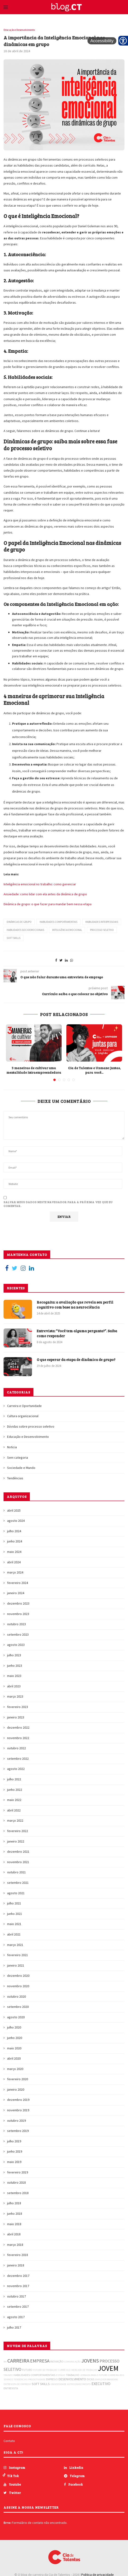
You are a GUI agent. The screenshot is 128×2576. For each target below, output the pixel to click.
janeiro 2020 (15, 2090)
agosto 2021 (16, 1893)
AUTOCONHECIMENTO (79, 2384)
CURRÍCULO (64, 2370)
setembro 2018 (18, 2193)
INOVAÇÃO (57, 2362)
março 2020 (15, 2069)
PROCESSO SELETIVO (102, 930)
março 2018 (15, 2245)
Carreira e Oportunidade (24, 1406)
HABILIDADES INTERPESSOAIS (101, 922)
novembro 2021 (18, 1862)
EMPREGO (52, 2380)
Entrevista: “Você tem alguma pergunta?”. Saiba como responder (80, 1334)
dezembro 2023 (18, 1604)
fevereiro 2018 (17, 2255)
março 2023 (15, 1697)
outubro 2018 (16, 2183)
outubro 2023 (16, 1624)
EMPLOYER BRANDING (106, 2380)
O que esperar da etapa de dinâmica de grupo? (79, 1360)
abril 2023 (14, 1687)
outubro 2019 (16, 2121)
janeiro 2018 (15, 2266)
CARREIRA (18, 2361)
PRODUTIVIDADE (36, 2380)
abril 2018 (14, 2235)
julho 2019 (14, 2142)
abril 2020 (14, 2059)
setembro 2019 (18, 2131)
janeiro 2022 (15, 1842)
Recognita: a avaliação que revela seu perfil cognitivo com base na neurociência (77, 1305)
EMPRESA (40, 2361)
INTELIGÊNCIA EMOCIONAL (67, 930)
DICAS (90, 2380)
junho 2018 (14, 2214)
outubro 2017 (16, 2297)
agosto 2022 (16, 1769)
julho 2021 (14, 1904)
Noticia (12, 1447)
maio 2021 (14, 1924)
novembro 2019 (18, 2110)
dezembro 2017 (18, 2276)
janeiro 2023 (15, 1718)
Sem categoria (17, 1458)
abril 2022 (14, 1811)
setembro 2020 (18, 2007)
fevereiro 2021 (17, 1955)
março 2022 (15, 1821)
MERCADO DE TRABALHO (84, 2370)
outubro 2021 (16, 1873)
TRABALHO (72, 2375)
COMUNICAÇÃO (72, 2362)
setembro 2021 (18, 1883)
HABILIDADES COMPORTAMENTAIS (58, 922)
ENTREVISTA (11, 2389)
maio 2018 (14, 2224)
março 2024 (15, 1573)
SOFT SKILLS (13, 938)
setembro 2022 (18, 1759)
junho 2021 (14, 1914)
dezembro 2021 (18, 1852)
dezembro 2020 (18, 1976)
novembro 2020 (18, 1986)
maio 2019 (14, 2162)
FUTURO (27, 2370)
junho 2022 (14, 1790)
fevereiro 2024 (17, 1583)
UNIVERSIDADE (58, 2384)
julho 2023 (14, 1655)
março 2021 (15, 1945)
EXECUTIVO (100, 2384)
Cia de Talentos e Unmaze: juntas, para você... (94, 1070)
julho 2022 (14, 1780)
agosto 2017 (16, 2317)
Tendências (15, 1478)
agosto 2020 (16, 2017)
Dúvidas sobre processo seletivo (30, 1427)
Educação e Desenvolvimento (23, 30)
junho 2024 (14, 1542)
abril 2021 (14, 1935)
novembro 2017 (18, 2286)
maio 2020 (14, 2049)
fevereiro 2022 (17, 1831)
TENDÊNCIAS (20, 2380)
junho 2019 (14, 2152)
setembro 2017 (18, 2307)
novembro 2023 (18, 1614)
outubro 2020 (16, 1997)
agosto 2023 (16, 1645)
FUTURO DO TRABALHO (45, 2370)
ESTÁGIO (60, 2375)
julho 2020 (14, 2028)
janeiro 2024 (15, 1594)
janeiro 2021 (15, 1966)
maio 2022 (14, 1800)
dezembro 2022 (18, 1728)
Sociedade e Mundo (21, 1468)
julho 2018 (14, 2204)
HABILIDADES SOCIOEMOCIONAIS (25, 930)
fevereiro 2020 (17, 2080)
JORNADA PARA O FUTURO (94, 2375)
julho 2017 (14, 2328)
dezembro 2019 (18, 2100)
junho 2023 (14, 1666)
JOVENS (90, 2361)
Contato (9, 2441)
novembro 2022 (18, 1738)
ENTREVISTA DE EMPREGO (17, 2384)
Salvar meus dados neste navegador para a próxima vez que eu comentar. (58, 1204)
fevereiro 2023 (17, 1707)
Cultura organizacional (22, 1417)
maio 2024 (14, 1552)
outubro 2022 (16, 1749)
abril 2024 (14, 1562)
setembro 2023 (18, 1635)
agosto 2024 (16, 1521)
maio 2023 (14, 1676)
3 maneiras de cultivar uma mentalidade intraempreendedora (33, 1070)
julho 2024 (14, 1531)
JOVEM (108, 2369)
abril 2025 (14, 1511)
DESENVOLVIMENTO (72, 2380)
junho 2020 (14, 2038)
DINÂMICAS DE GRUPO (19, 922)
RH (5, 2362)
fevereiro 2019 (17, 2173)
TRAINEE (8, 2375)
